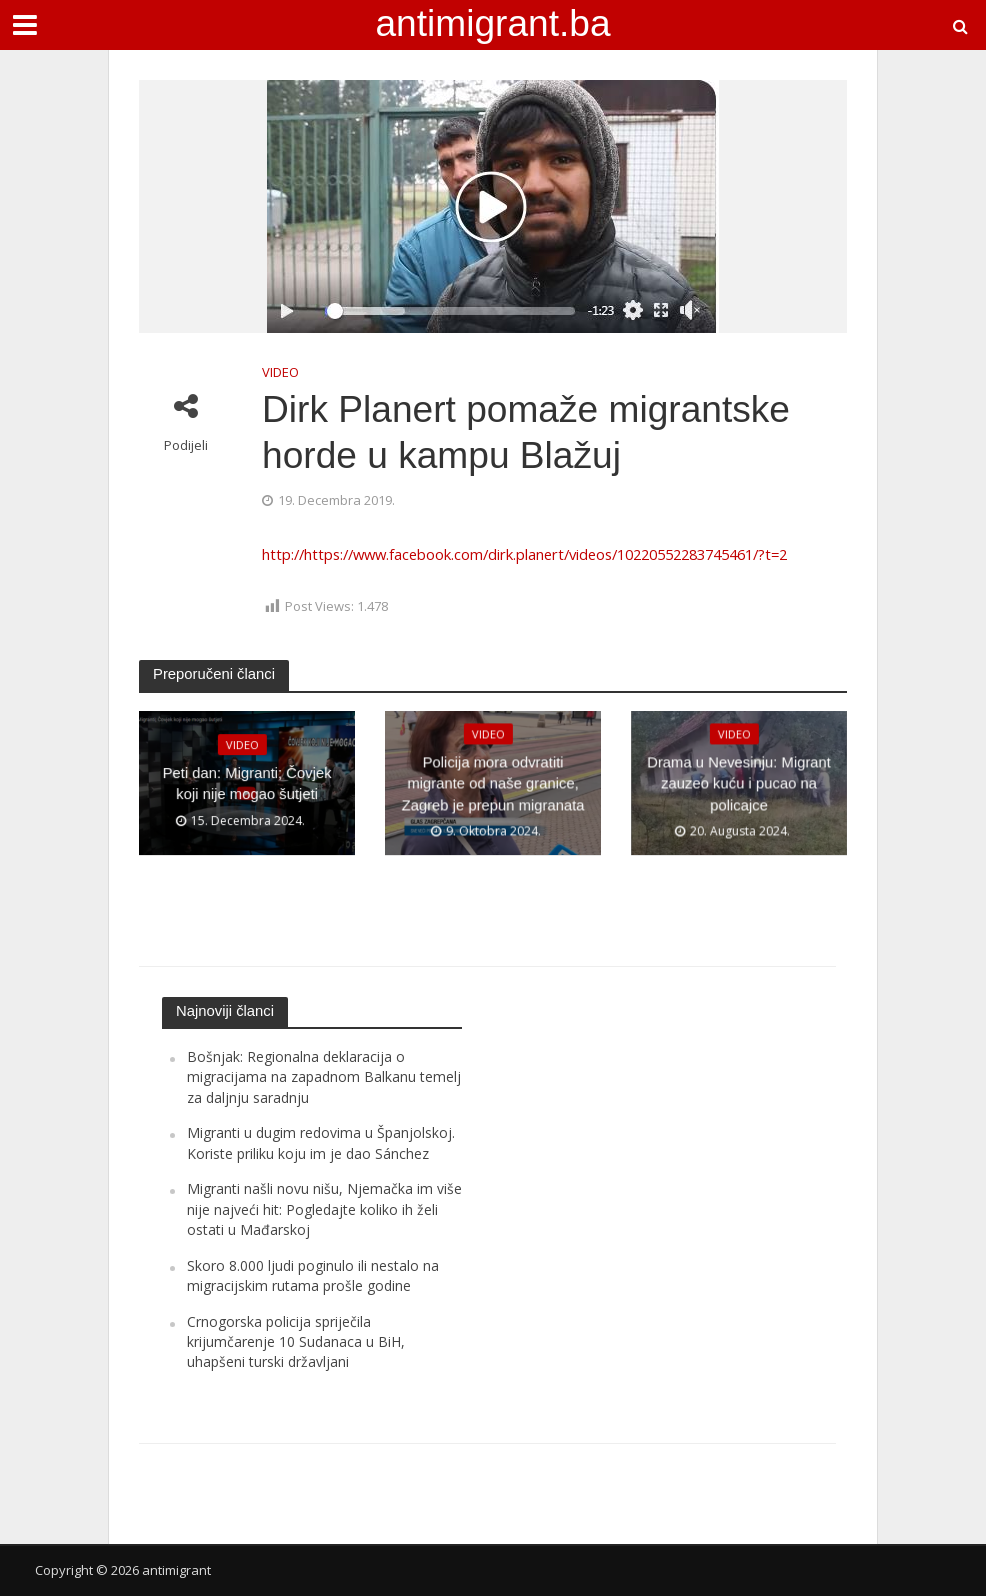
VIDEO (280, 372)
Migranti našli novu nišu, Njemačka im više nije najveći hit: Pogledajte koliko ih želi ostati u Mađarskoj (324, 1209)
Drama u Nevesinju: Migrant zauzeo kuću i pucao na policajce (739, 783)
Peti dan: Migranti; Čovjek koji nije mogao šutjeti (247, 783)
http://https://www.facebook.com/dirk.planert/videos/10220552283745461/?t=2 (524, 554)
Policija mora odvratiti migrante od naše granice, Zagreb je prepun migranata (492, 783)
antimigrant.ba (492, 23)
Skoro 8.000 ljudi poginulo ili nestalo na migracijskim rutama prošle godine (313, 1275)
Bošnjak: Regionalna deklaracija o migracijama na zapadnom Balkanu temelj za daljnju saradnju (324, 1077)
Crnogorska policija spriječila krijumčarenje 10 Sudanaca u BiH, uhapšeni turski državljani (296, 1342)
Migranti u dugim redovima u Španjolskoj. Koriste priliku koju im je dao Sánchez (321, 1142)
